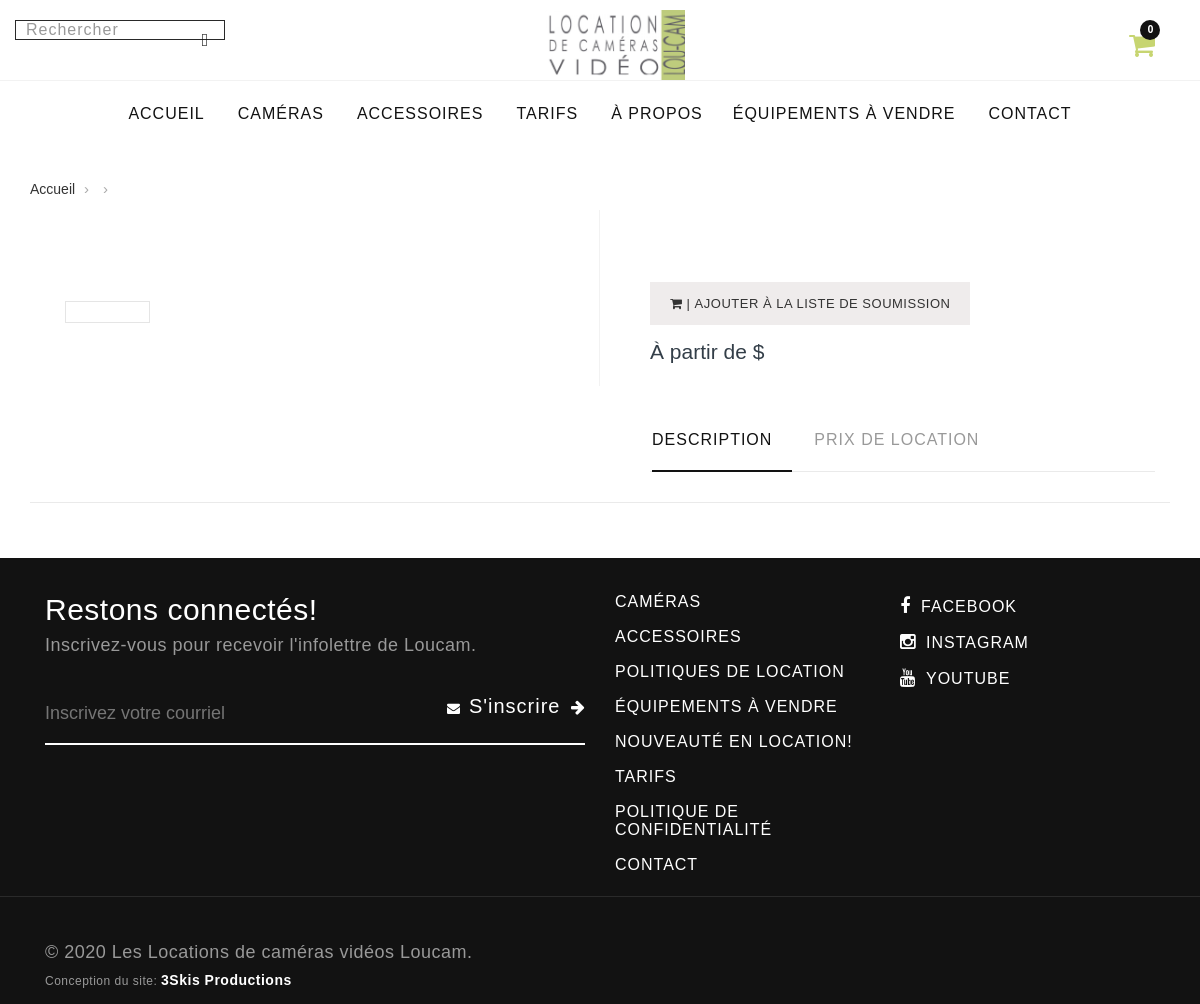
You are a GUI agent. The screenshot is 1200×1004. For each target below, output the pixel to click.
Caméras (658, 601)
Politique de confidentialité (693, 820)
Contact (656, 864)
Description (712, 439)
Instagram (977, 642)
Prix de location (896, 439)
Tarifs (646, 776)
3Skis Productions (226, 980)
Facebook (969, 606)
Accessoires (678, 636)
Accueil (52, 189)
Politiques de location (730, 671)
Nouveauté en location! (734, 741)
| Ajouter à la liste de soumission (817, 303)
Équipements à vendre (726, 706)
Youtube (968, 678)
